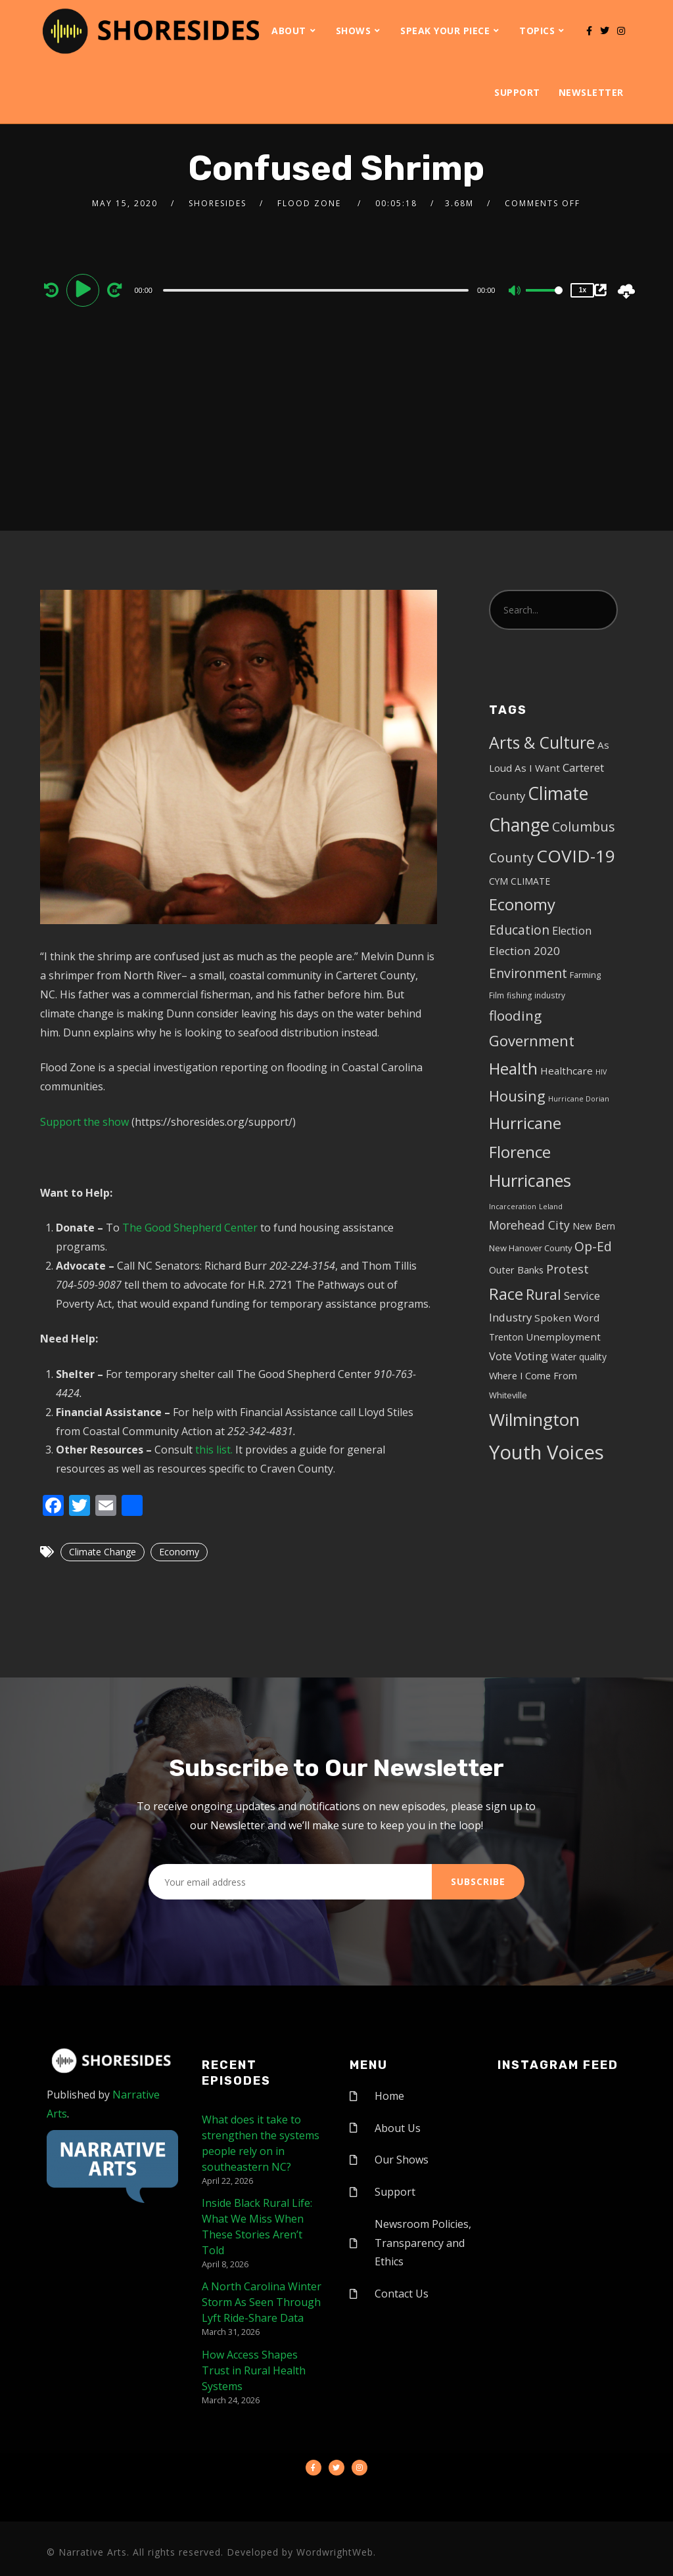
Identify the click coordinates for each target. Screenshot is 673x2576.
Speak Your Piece (445, 30)
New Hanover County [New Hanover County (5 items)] (530, 1248)
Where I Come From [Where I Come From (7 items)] (533, 1375)
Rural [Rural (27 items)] (543, 1294)
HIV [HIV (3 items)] (601, 1072)
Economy (179, 1551)
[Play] (85, 290)
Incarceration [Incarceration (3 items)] (512, 1206)
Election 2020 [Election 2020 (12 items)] (524, 950)
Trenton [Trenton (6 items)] (506, 1337)
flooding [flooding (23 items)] (515, 1015)
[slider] (316, 290)
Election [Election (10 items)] (572, 930)
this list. (214, 1449)
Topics (537, 30)
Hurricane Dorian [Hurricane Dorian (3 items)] (578, 1098)
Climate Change (102, 1551)
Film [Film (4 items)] (496, 995)
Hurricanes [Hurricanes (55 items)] (530, 1180)
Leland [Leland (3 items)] (551, 1206)
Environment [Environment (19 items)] (528, 973)
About (288, 30)
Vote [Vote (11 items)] (500, 1356)
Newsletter (591, 92)
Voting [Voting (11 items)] (531, 1356)
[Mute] (515, 291)
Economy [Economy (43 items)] (522, 904)
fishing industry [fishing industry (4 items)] (536, 995)
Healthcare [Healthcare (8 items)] (566, 1070)
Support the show (84, 1122)
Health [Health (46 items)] (513, 1068)
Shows (353, 30)
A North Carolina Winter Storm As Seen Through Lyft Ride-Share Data (261, 2302)
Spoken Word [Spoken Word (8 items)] (566, 1317)
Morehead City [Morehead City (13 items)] (529, 1225)
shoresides (217, 203)
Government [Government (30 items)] (531, 1040)
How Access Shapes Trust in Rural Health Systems (254, 2370)
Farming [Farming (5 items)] (585, 975)
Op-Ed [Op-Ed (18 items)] (593, 1246)
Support (517, 92)
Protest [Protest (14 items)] (567, 1269)
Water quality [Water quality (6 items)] (579, 1356)
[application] (317, 290)
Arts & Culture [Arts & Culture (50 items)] (542, 742)
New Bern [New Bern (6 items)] (593, 1226)
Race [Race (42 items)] (506, 1293)
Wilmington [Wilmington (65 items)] (534, 1419)
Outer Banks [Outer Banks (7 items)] (516, 1270)
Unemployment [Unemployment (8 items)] (563, 1336)
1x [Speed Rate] (582, 290)
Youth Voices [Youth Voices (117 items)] (546, 1452)
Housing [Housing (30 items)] (517, 1095)
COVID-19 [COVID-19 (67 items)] (575, 856)
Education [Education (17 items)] (519, 930)
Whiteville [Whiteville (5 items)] (508, 1395)
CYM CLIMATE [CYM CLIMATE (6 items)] (519, 881)
